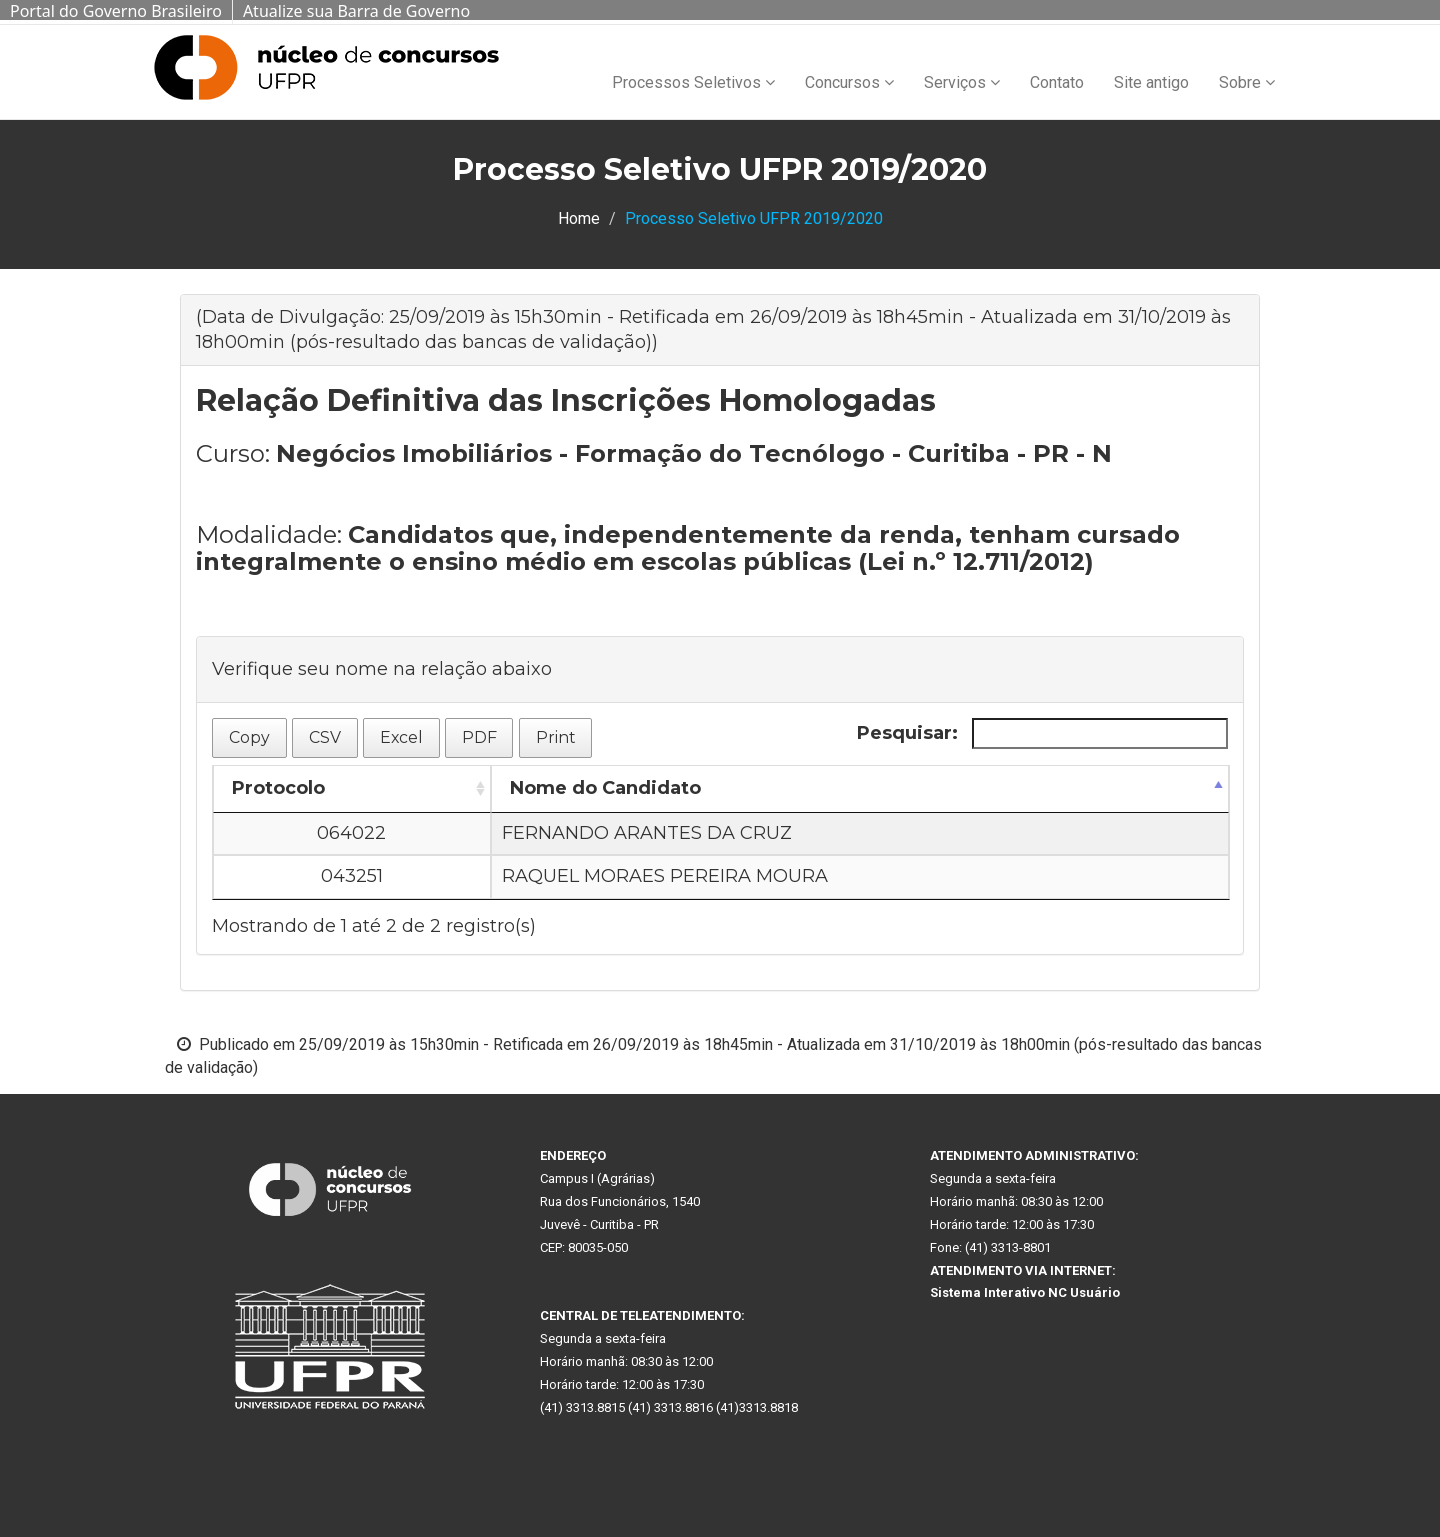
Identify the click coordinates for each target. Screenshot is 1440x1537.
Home (579, 218)
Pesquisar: (1042, 733)
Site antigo (1151, 82)
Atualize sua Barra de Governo (356, 11)
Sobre (1247, 82)
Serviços (962, 82)
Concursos (849, 82)
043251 (352, 876)
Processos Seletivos (693, 82)
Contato (1057, 82)
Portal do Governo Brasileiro (116, 11)
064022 (351, 833)
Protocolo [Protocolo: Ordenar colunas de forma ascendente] (278, 788)
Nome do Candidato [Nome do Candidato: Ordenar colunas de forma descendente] (605, 788)
